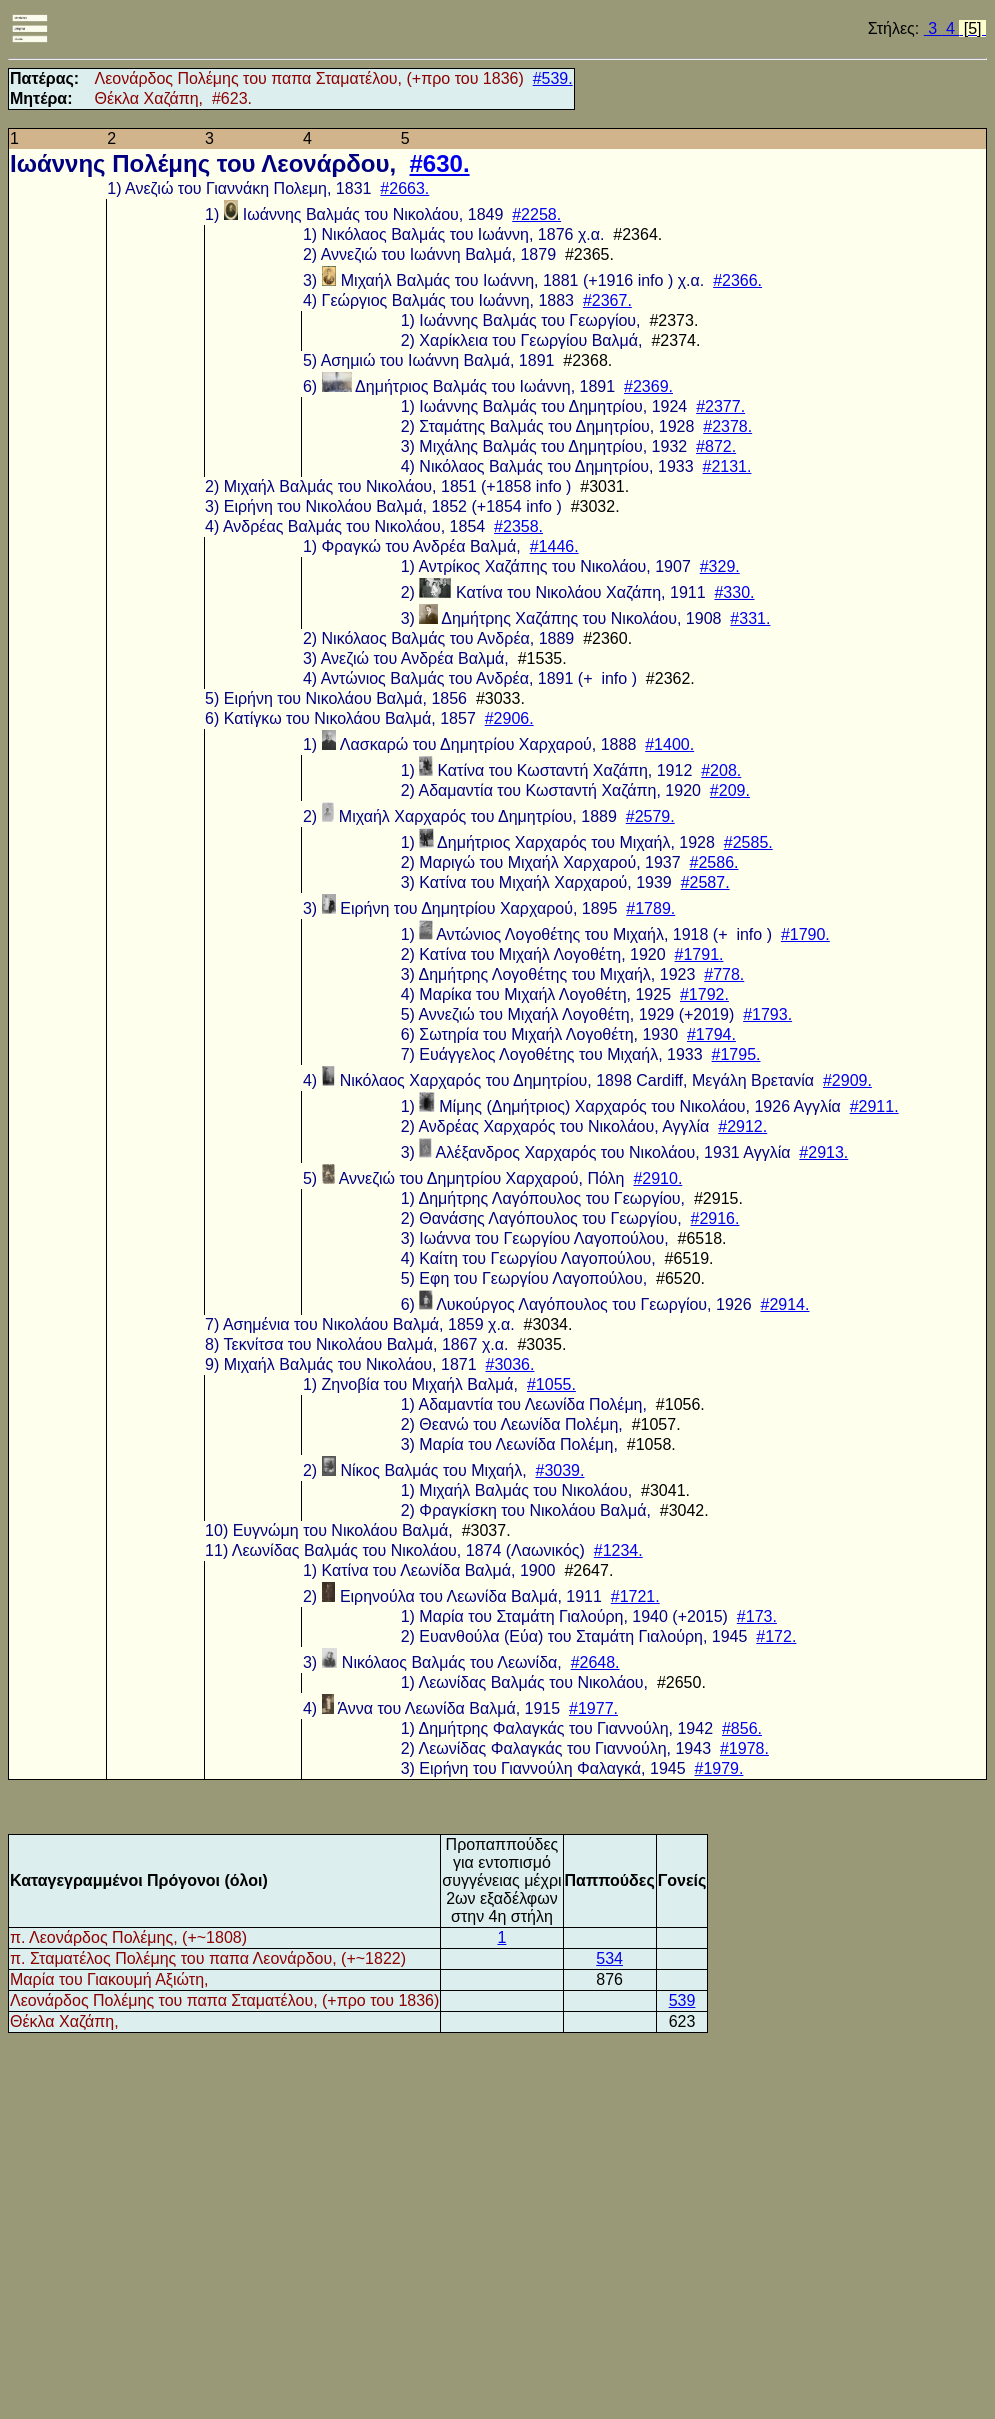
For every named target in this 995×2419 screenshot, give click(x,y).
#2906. (509, 718)
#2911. (874, 1106)
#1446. (554, 546)
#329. (720, 566)
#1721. (635, 1596)
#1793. (767, 1014)
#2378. (727, 426)
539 (682, 2000)
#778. (724, 974)
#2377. (720, 406)
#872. (716, 446)
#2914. (785, 1304)
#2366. (737, 280)
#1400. (669, 744)
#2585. (748, 842)
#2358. (518, 526)
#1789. (650, 908)
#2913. (823, 1152)
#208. (721, 770)
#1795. (736, 1054)
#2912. (742, 1126)
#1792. (704, 994)
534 (609, 1958)
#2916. (715, 1218)
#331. (750, 618)
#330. (734, 592)
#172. (776, 1636)
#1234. (618, 1550)
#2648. (595, 1662)
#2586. (714, 862)
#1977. (593, 1708)
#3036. (510, 1364)
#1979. (719, 1768)
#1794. (711, 1034)
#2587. (705, 882)
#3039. (560, 1470)
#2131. (727, 466)
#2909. (847, 1080)
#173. (757, 1616)
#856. (742, 1728)
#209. (730, 790)
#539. (553, 78)
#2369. (648, 386)
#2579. (650, 816)
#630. (440, 163)
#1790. (805, 934)
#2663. (404, 188)
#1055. (551, 1384)
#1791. (699, 954)
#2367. (607, 300)
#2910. (657, 1178)
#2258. (536, 214)
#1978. (744, 1748)
